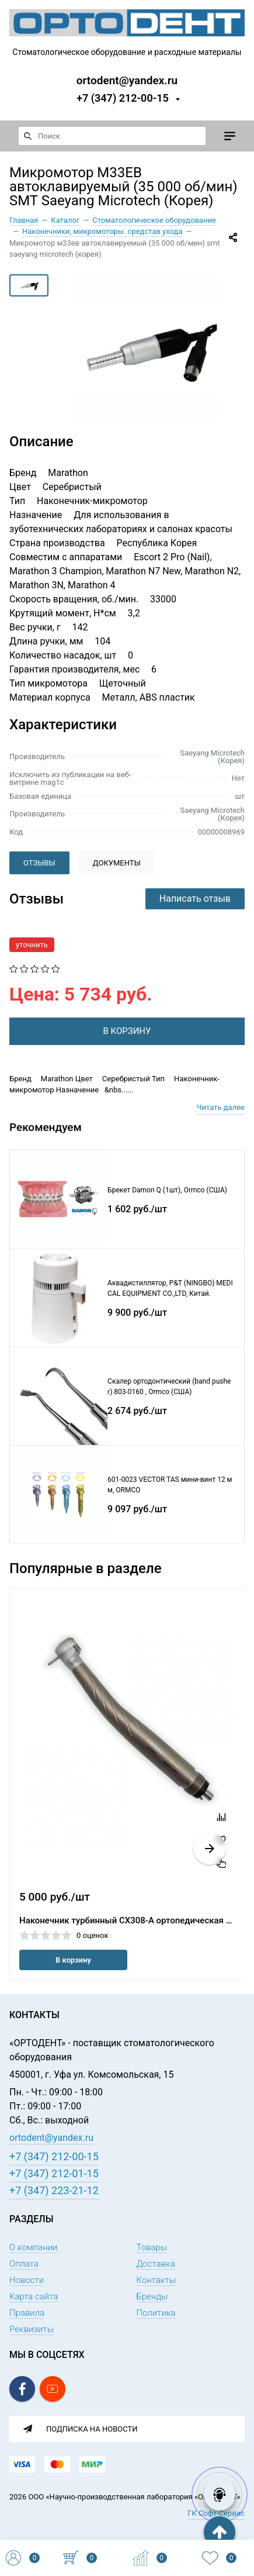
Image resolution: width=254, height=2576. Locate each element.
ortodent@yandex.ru (127, 80)
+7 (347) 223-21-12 (54, 2190)
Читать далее (221, 1107)
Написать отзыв (195, 898)
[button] (209, 1848)
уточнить (32, 944)
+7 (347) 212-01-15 (54, 2173)
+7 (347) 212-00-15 (122, 98)
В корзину (73, 1960)
